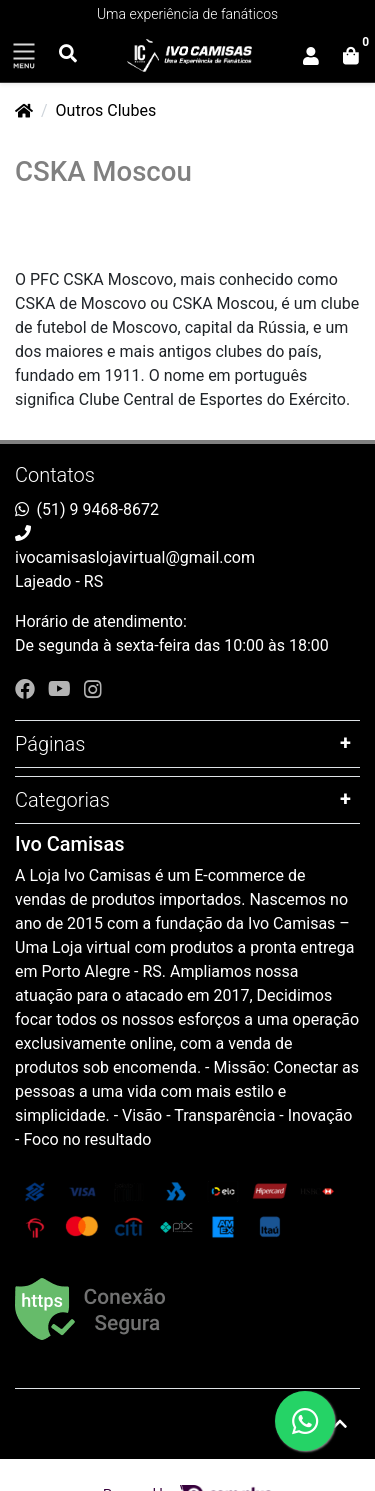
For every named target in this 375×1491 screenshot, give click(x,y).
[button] (311, 56)
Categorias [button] (62, 800)
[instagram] (93, 689)
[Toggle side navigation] (24, 56)
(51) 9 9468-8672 (98, 509)
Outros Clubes (106, 110)
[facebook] (27, 689)
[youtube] (62, 689)
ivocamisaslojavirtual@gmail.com (135, 557)
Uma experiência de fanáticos (187, 14)
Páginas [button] (50, 744)
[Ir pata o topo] (340, 1424)
